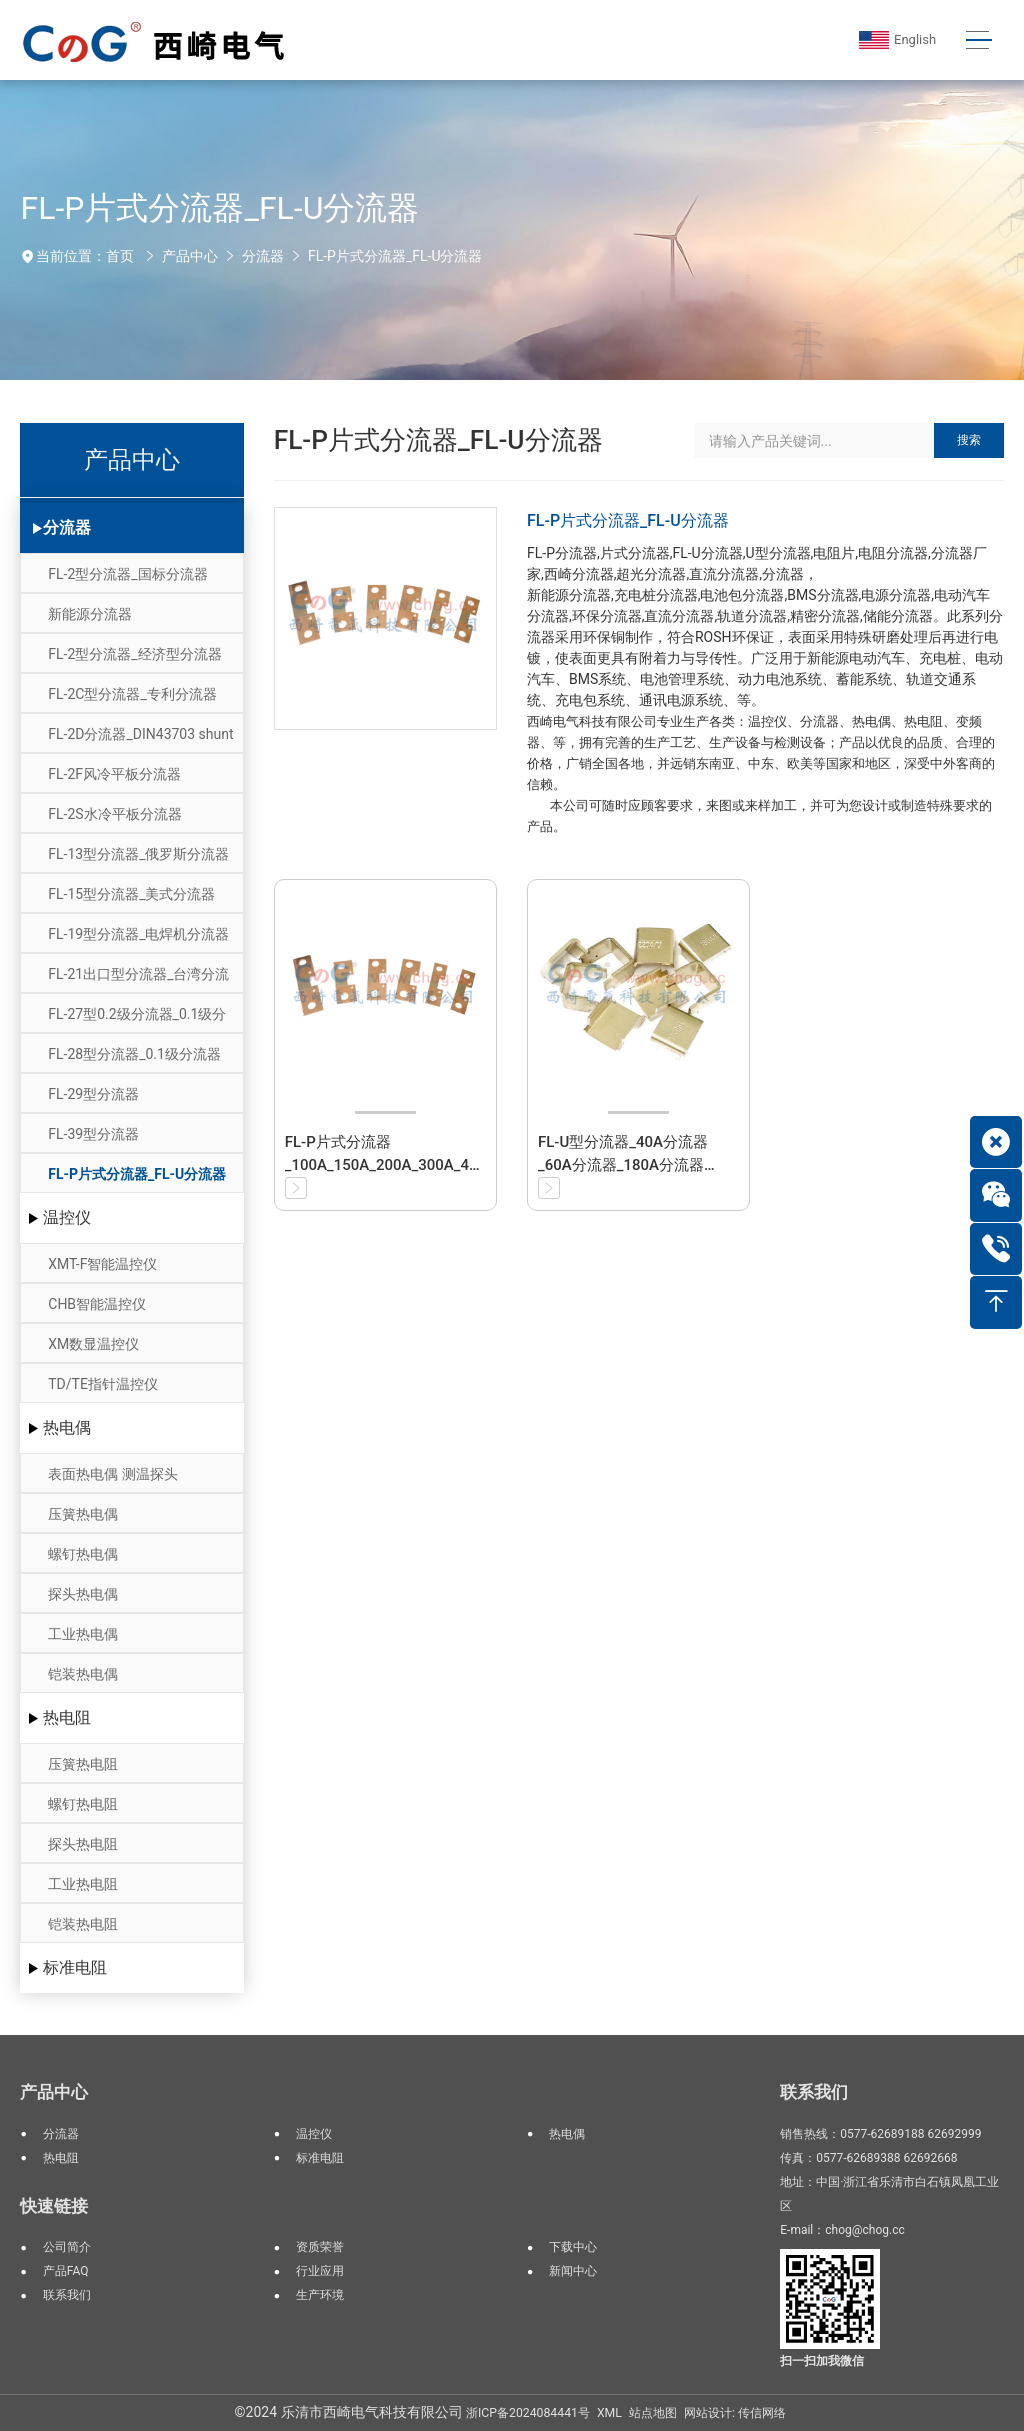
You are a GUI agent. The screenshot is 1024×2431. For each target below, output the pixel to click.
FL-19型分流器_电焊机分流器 (138, 934)
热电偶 (67, 1427)
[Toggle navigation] (978, 40)
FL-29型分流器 (93, 1094)
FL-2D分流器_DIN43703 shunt (140, 734)
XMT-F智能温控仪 (102, 1264)
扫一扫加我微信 (822, 2361)
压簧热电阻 (83, 1764)
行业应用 (320, 2271)
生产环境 (320, 2295)
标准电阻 (75, 1967)
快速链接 (54, 2206)
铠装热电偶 (83, 1674)
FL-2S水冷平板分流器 (114, 814)
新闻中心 (573, 2271)
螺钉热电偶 (83, 1554)
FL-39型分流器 (93, 1134)
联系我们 (67, 2295)
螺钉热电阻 (83, 1804)
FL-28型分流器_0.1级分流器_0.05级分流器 (134, 1059)
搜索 (969, 440)
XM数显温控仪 (93, 1344)
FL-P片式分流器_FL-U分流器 (395, 256)
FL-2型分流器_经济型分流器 (134, 654)
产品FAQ (66, 2271)
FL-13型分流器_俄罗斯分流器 (138, 854)
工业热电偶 (83, 1634)
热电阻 (67, 1717)
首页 (120, 256)
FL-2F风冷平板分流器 (114, 774)
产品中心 (190, 256)
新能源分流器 (90, 614)
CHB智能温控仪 (97, 1304)
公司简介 (67, 2247)
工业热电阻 (83, 1884)
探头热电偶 (83, 1594)
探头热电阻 (83, 1844)
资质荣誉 (320, 2247)
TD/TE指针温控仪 (103, 1384)
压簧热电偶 (83, 1514)
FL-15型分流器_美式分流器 (131, 894)
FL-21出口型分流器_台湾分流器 (138, 979)
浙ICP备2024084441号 (528, 2413)
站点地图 (653, 2413)
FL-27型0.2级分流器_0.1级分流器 (137, 1019)
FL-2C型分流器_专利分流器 (132, 694)
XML (609, 2413)
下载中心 (573, 2247)
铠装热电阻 (83, 1924)
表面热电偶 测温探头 (112, 1474)
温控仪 (67, 1217)
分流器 (263, 256)
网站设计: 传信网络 (735, 2413)
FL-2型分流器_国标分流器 (127, 574)
